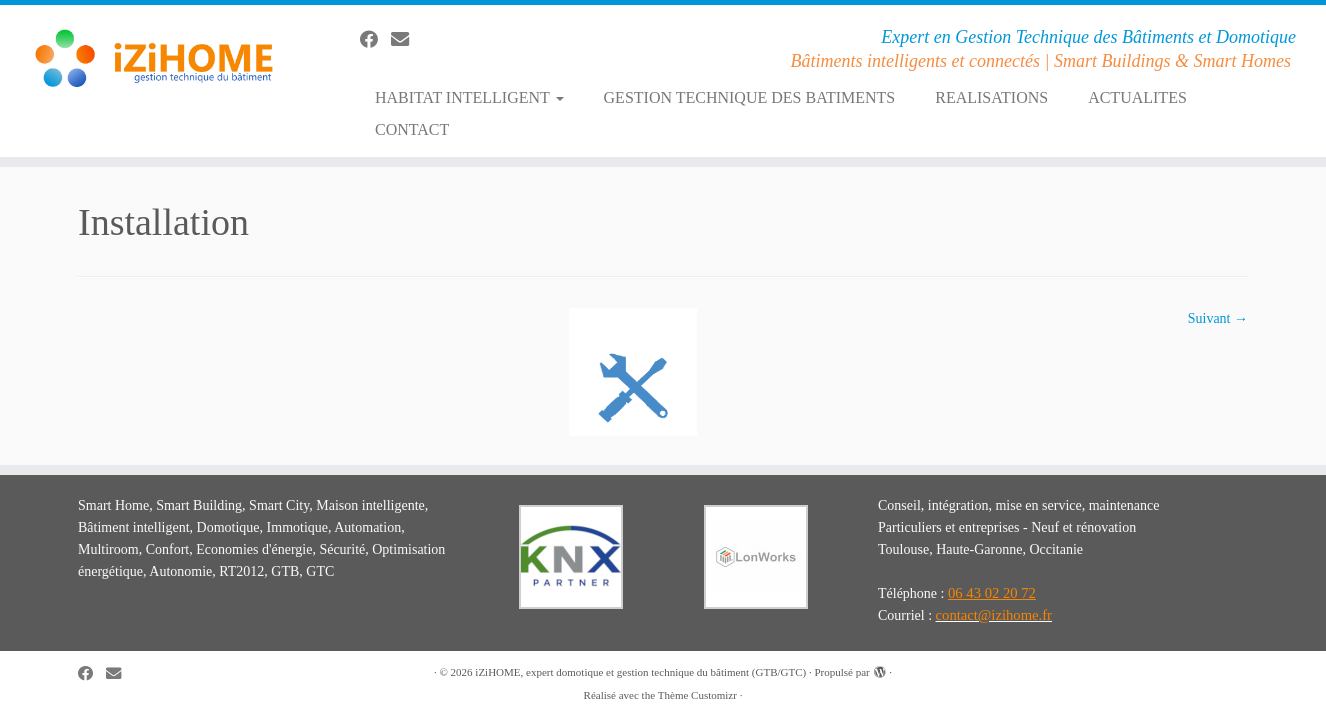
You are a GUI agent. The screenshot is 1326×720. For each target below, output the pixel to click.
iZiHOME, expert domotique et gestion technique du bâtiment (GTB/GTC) (640, 672)
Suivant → (1218, 318)
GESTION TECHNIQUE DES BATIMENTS (750, 97)
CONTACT (412, 129)
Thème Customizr (697, 695)
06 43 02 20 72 (992, 593)
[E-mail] (406, 40)
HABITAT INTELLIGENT (469, 97)
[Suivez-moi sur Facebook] (375, 40)
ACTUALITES (1137, 97)
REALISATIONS (991, 97)
